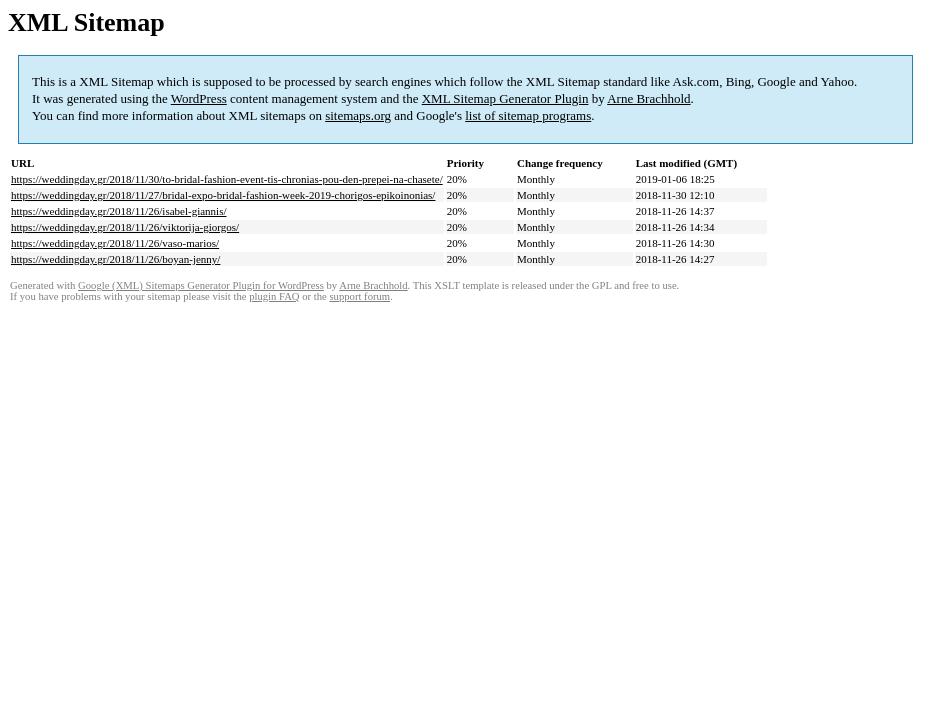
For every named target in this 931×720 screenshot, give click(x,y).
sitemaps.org (358, 115)
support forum (359, 296)
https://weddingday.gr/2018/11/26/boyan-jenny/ (115, 259)
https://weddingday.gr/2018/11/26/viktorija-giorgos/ (125, 227)
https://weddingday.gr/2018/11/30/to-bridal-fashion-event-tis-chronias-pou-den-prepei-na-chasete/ (227, 179)
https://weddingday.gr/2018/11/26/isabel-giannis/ (119, 211)
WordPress (199, 98)
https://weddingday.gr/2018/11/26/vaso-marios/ (115, 243)
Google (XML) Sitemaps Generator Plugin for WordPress (201, 285)
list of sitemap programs (528, 115)
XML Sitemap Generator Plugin (505, 98)
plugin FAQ (274, 296)
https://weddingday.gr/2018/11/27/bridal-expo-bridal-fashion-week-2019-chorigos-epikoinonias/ (223, 195)
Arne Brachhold (648, 98)
